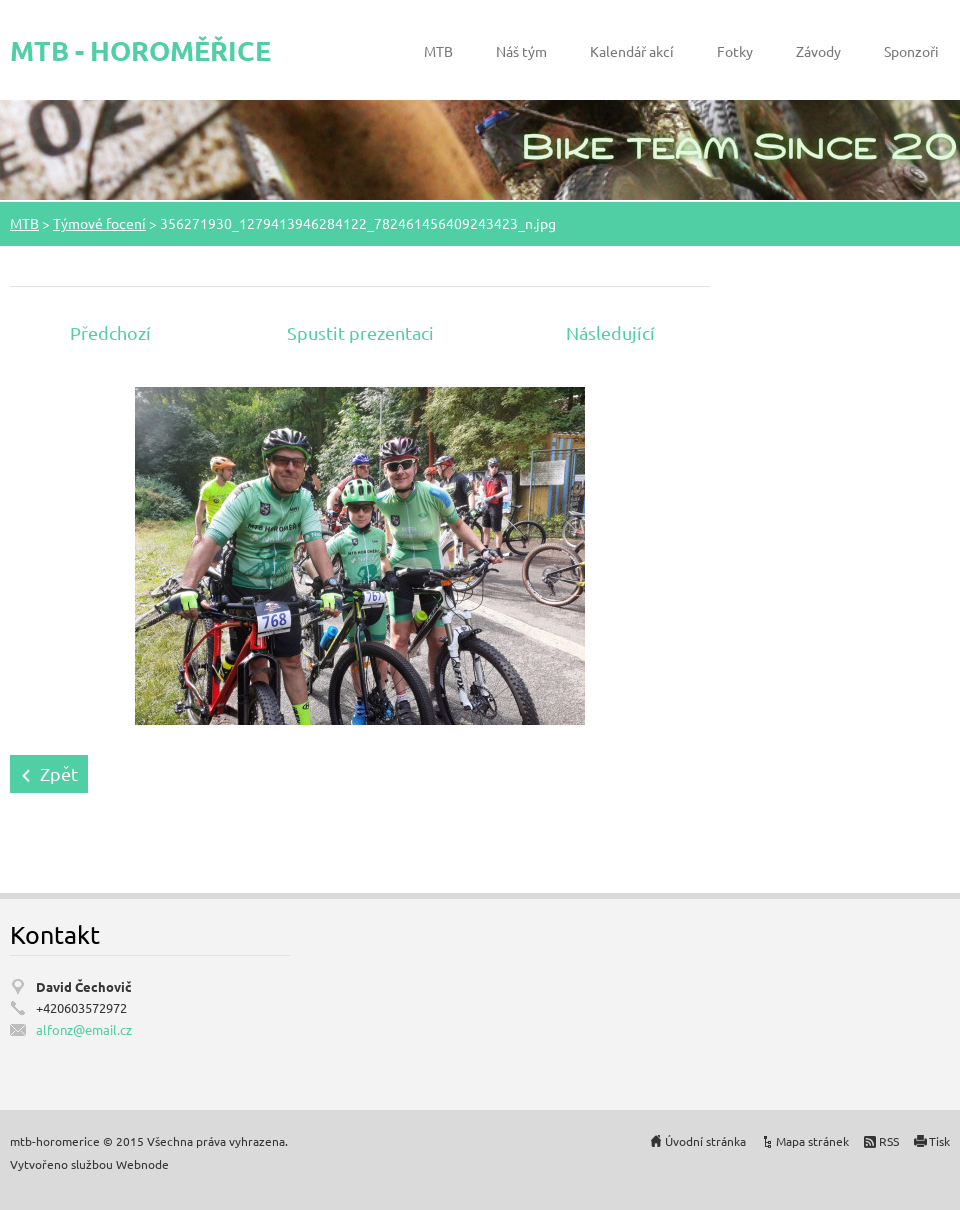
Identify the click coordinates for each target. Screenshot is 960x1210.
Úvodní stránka (705, 1141)
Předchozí (110, 332)
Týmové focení (99, 223)
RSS (889, 1141)
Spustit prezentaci (360, 332)
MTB (438, 51)
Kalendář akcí (632, 51)
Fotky (735, 51)
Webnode (142, 1164)
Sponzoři (911, 51)
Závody (818, 51)
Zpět (59, 773)
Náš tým (521, 51)
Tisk (939, 1141)
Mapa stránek (812, 1141)
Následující (610, 332)
